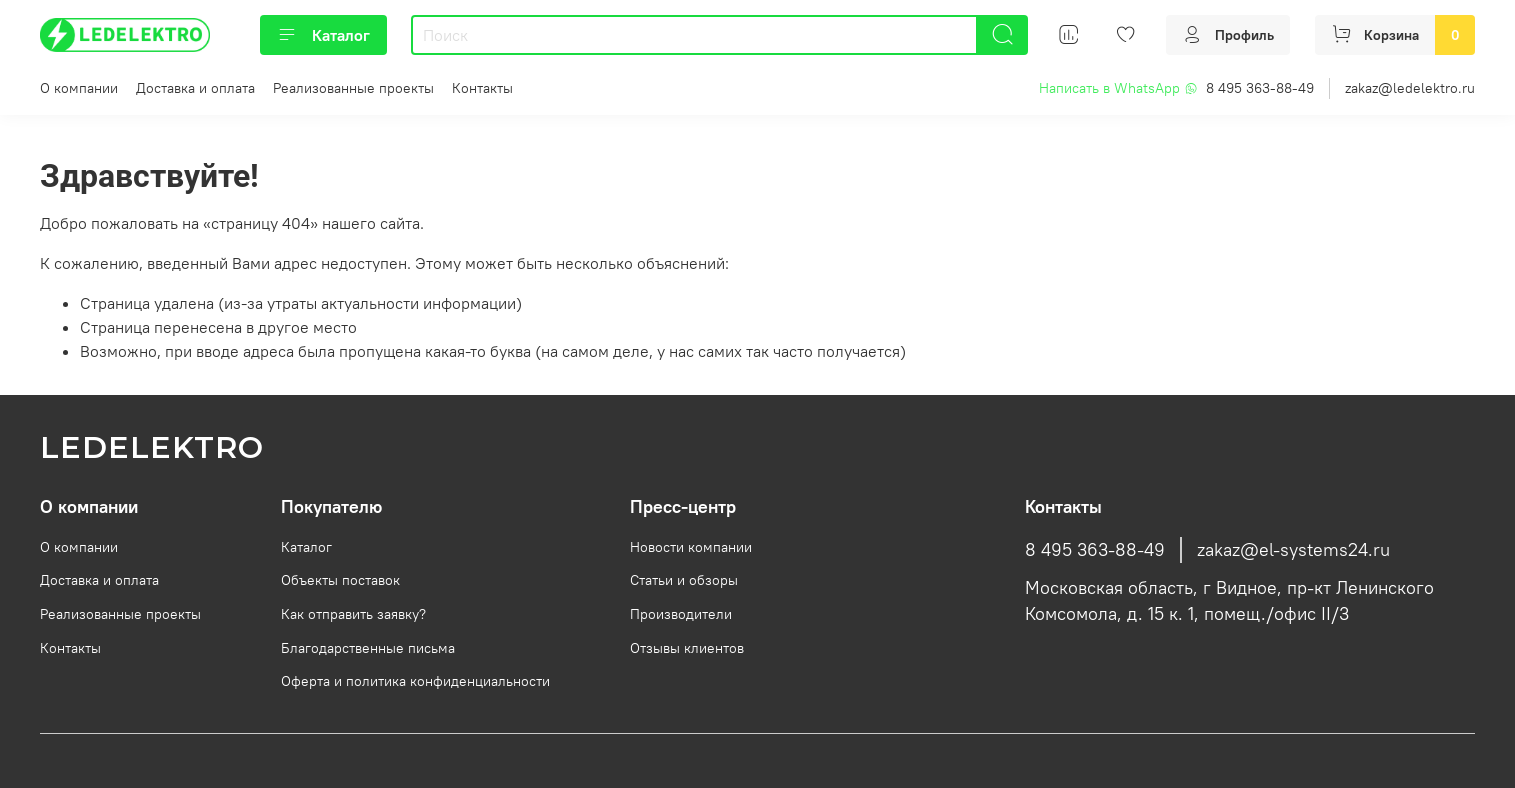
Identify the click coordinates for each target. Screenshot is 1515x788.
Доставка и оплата (195, 88)
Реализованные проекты (353, 88)
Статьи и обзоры (684, 580)
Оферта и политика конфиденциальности (415, 681)
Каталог (323, 35)
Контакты (482, 88)
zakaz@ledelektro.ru (1410, 88)
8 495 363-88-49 (1260, 88)
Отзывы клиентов (687, 648)
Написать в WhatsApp (1118, 88)
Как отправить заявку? (353, 614)
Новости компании (691, 547)
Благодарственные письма (368, 648)
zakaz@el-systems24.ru (1293, 550)
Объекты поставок (340, 580)
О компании (79, 88)
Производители (681, 614)
